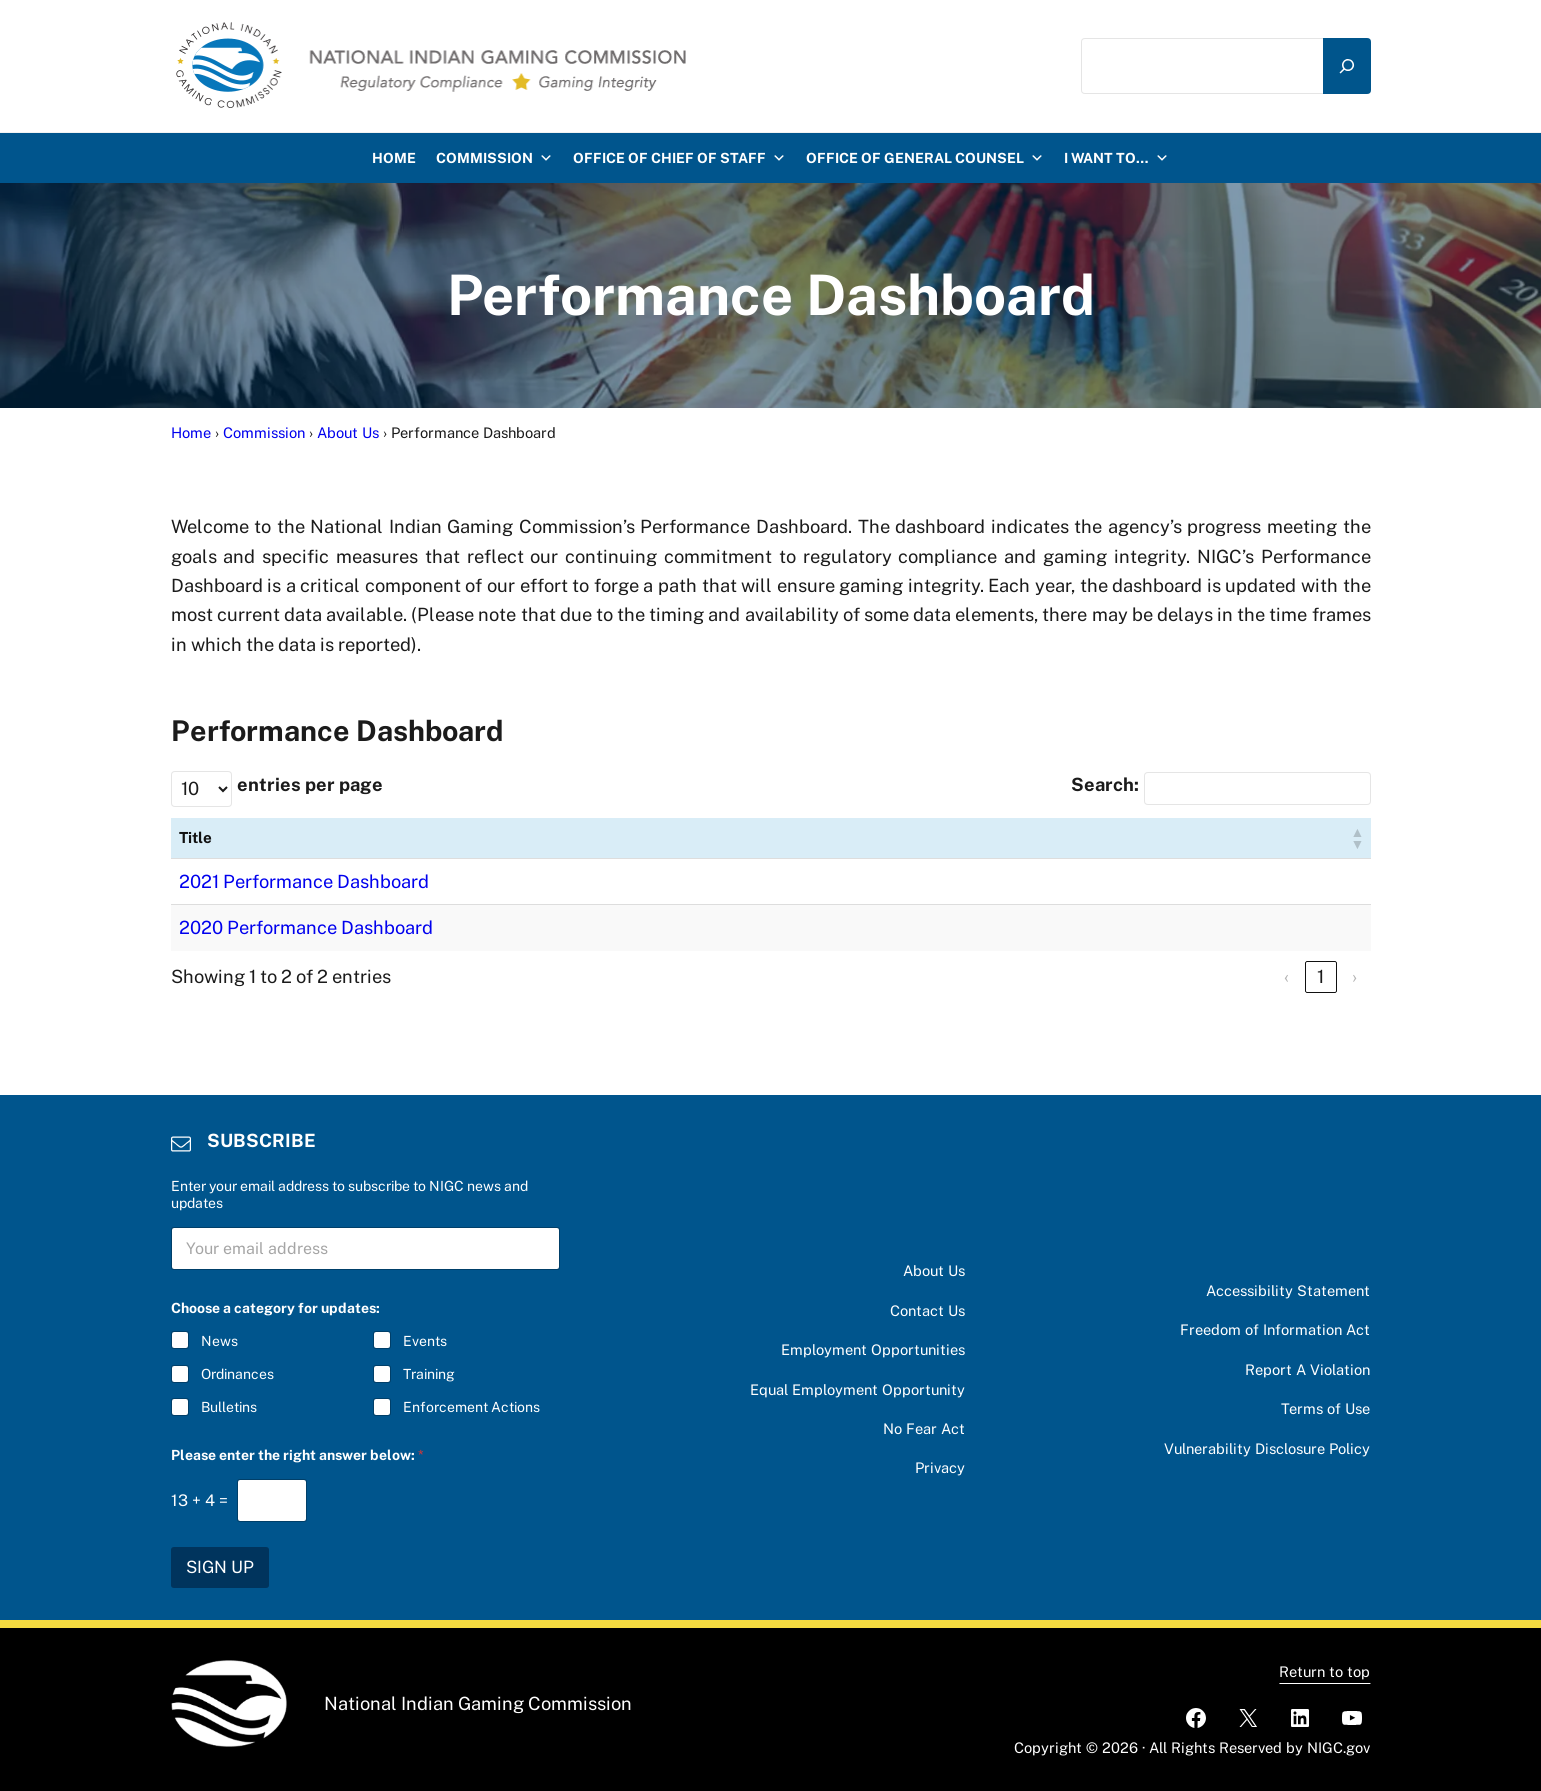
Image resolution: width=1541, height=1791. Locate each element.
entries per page (310, 784)
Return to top (1324, 1671)
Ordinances (237, 1375)
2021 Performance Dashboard (304, 881)
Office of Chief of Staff (679, 158)
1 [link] (1320, 976)
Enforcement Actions (471, 1408)
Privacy (940, 1467)
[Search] (1347, 66)
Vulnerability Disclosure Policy (1267, 1448)
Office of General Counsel (925, 158)
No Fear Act (924, 1428)
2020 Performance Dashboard (306, 927)
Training (429, 1375)
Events (425, 1341)
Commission (494, 158)
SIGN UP (220, 1567)
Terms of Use (1325, 1408)
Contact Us (927, 1310)
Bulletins (229, 1408)
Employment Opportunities (873, 1349)
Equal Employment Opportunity (857, 1389)
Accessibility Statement (1288, 1290)
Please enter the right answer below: (297, 1455)
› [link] (1354, 976)
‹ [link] (1286, 976)
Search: (1105, 784)
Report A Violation (1307, 1369)
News (219, 1341)
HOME (394, 158)
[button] (1357, 838)
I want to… (1116, 158)
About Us (934, 1270)
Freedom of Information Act (1275, 1329)
